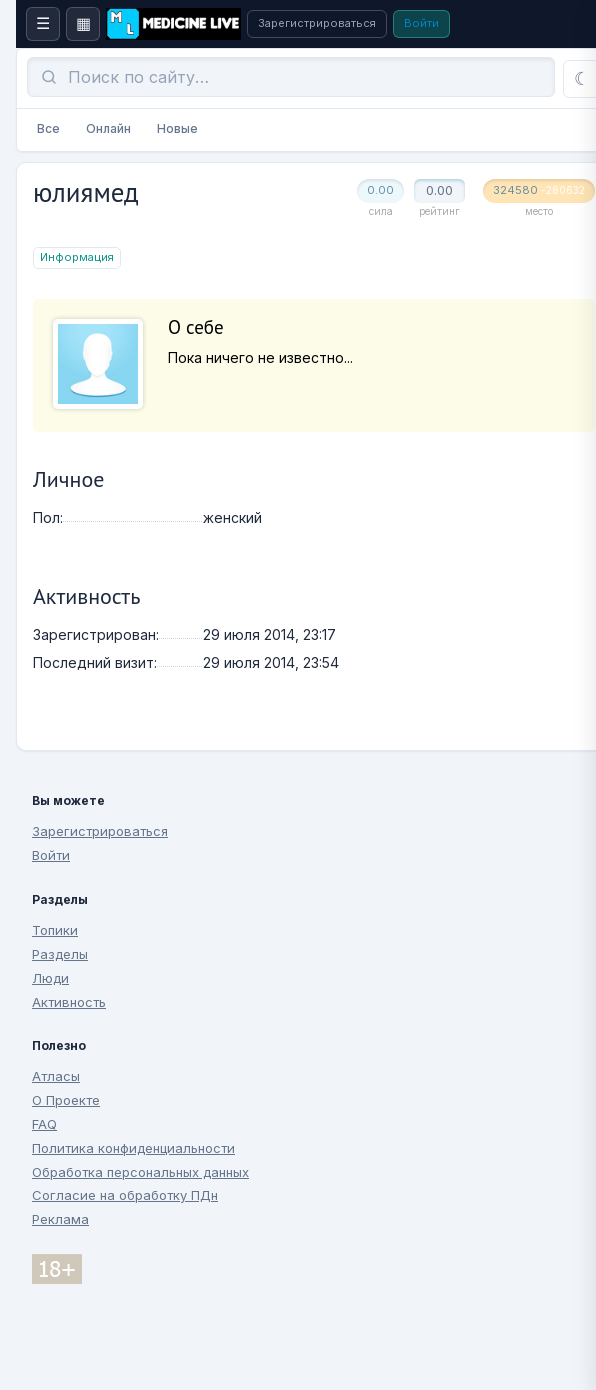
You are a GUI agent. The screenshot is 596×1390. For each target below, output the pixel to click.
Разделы (60, 954)
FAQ (44, 1124)
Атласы (56, 1076)
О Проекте (66, 1100)
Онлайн (108, 128)
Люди (50, 978)
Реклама (60, 1219)
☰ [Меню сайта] (43, 23)
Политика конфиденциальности (133, 1148)
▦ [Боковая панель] (83, 23)
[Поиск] (291, 77)
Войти (421, 23)
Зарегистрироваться (317, 23)
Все (48, 128)
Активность (69, 1002)
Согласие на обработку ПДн (125, 1195)
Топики (55, 930)
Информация (77, 257)
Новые (177, 128)
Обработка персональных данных (140, 1172)
